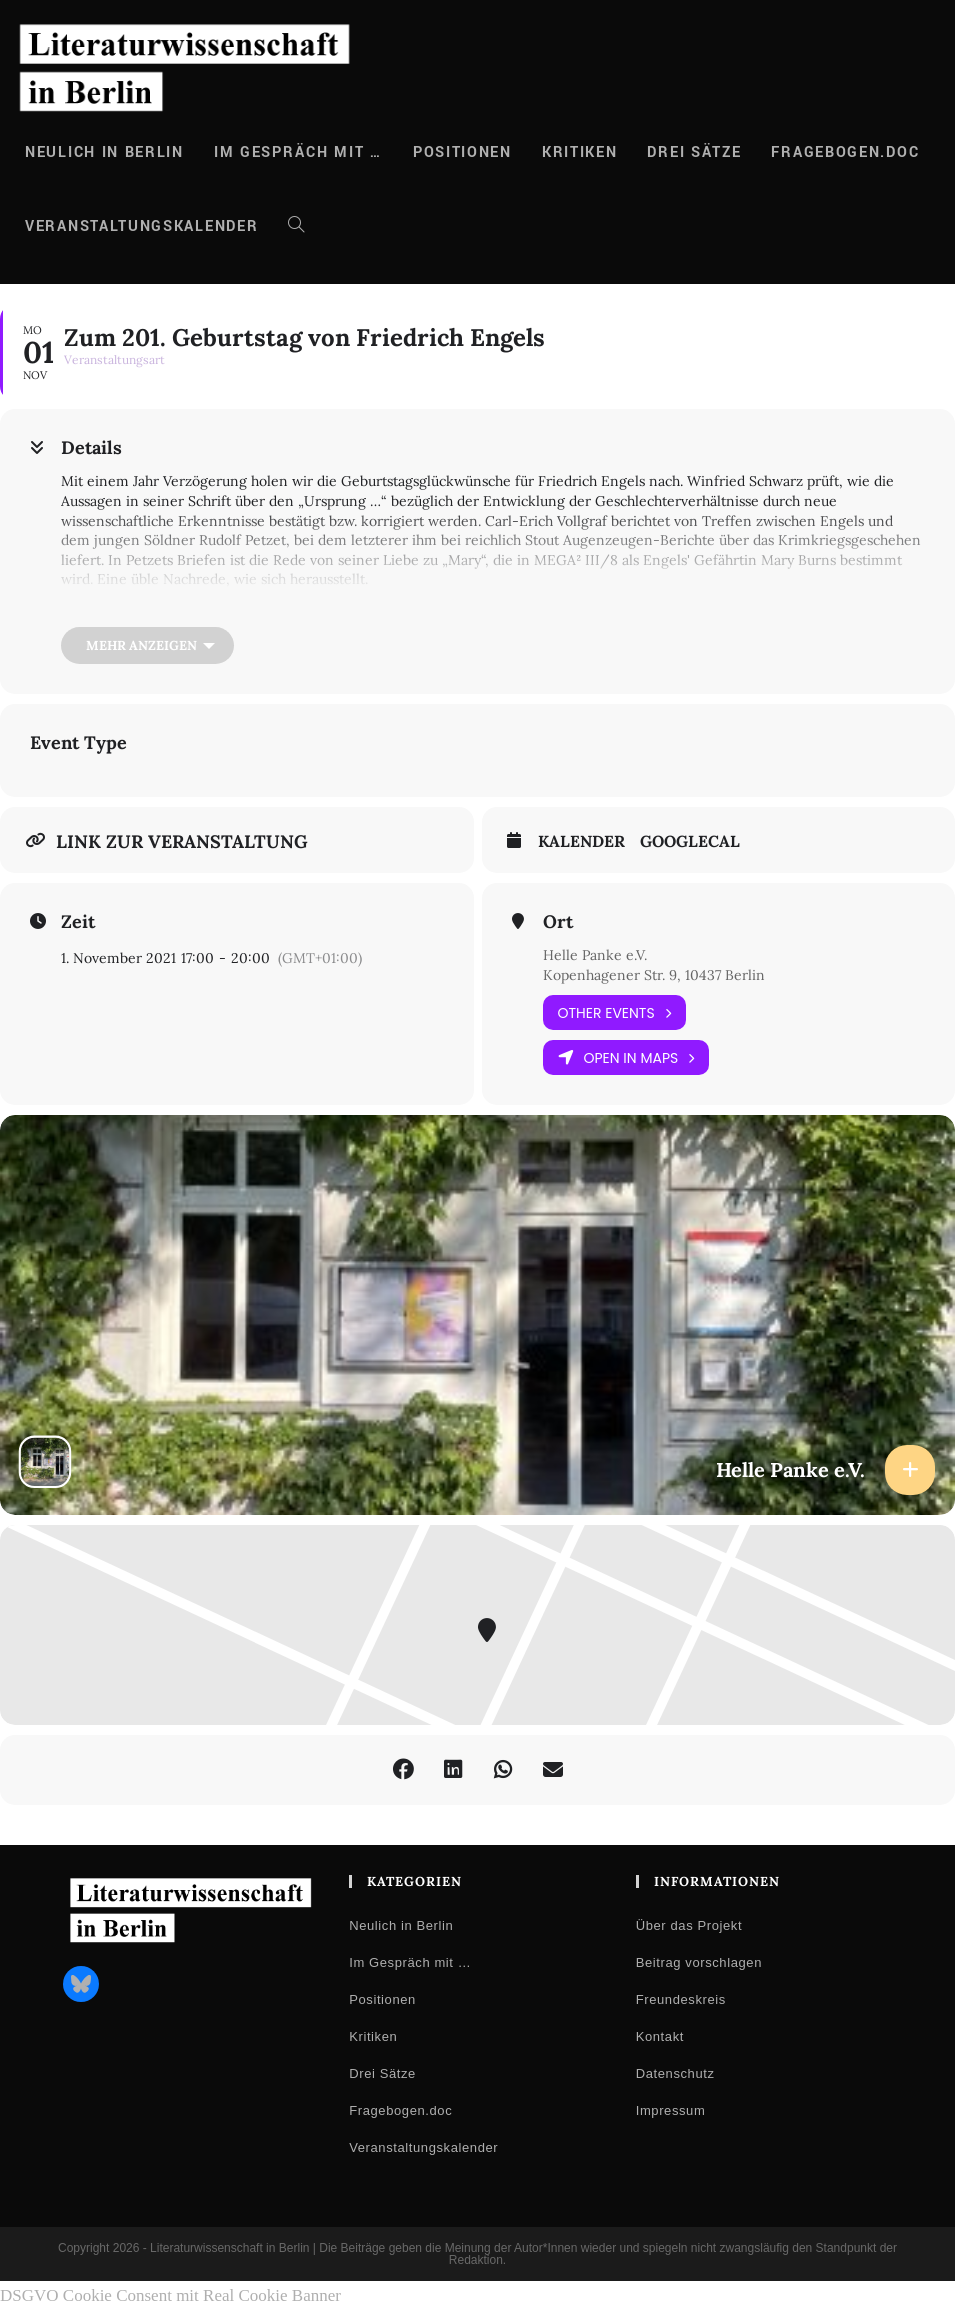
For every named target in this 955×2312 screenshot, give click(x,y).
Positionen (382, 1999)
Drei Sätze (382, 2073)
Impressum (671, 2110)
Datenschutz (675, 2073)
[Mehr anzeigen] (147, 645)
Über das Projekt (689, 1925)
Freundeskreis (681, 1999)
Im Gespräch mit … (410, 1962)
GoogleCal (690, 841)
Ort (558, 922)
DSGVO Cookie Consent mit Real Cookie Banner (170, 2295)
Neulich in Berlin (401, 1925)
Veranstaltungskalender (423, 2147)
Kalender (581, 841)
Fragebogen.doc (400, 2110)
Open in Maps (626, 1057)
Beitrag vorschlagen (699, 1962)
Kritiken (373, 2036)
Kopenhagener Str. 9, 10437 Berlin (654, 975)
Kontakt (660, 2036)
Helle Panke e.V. (595, 955)
